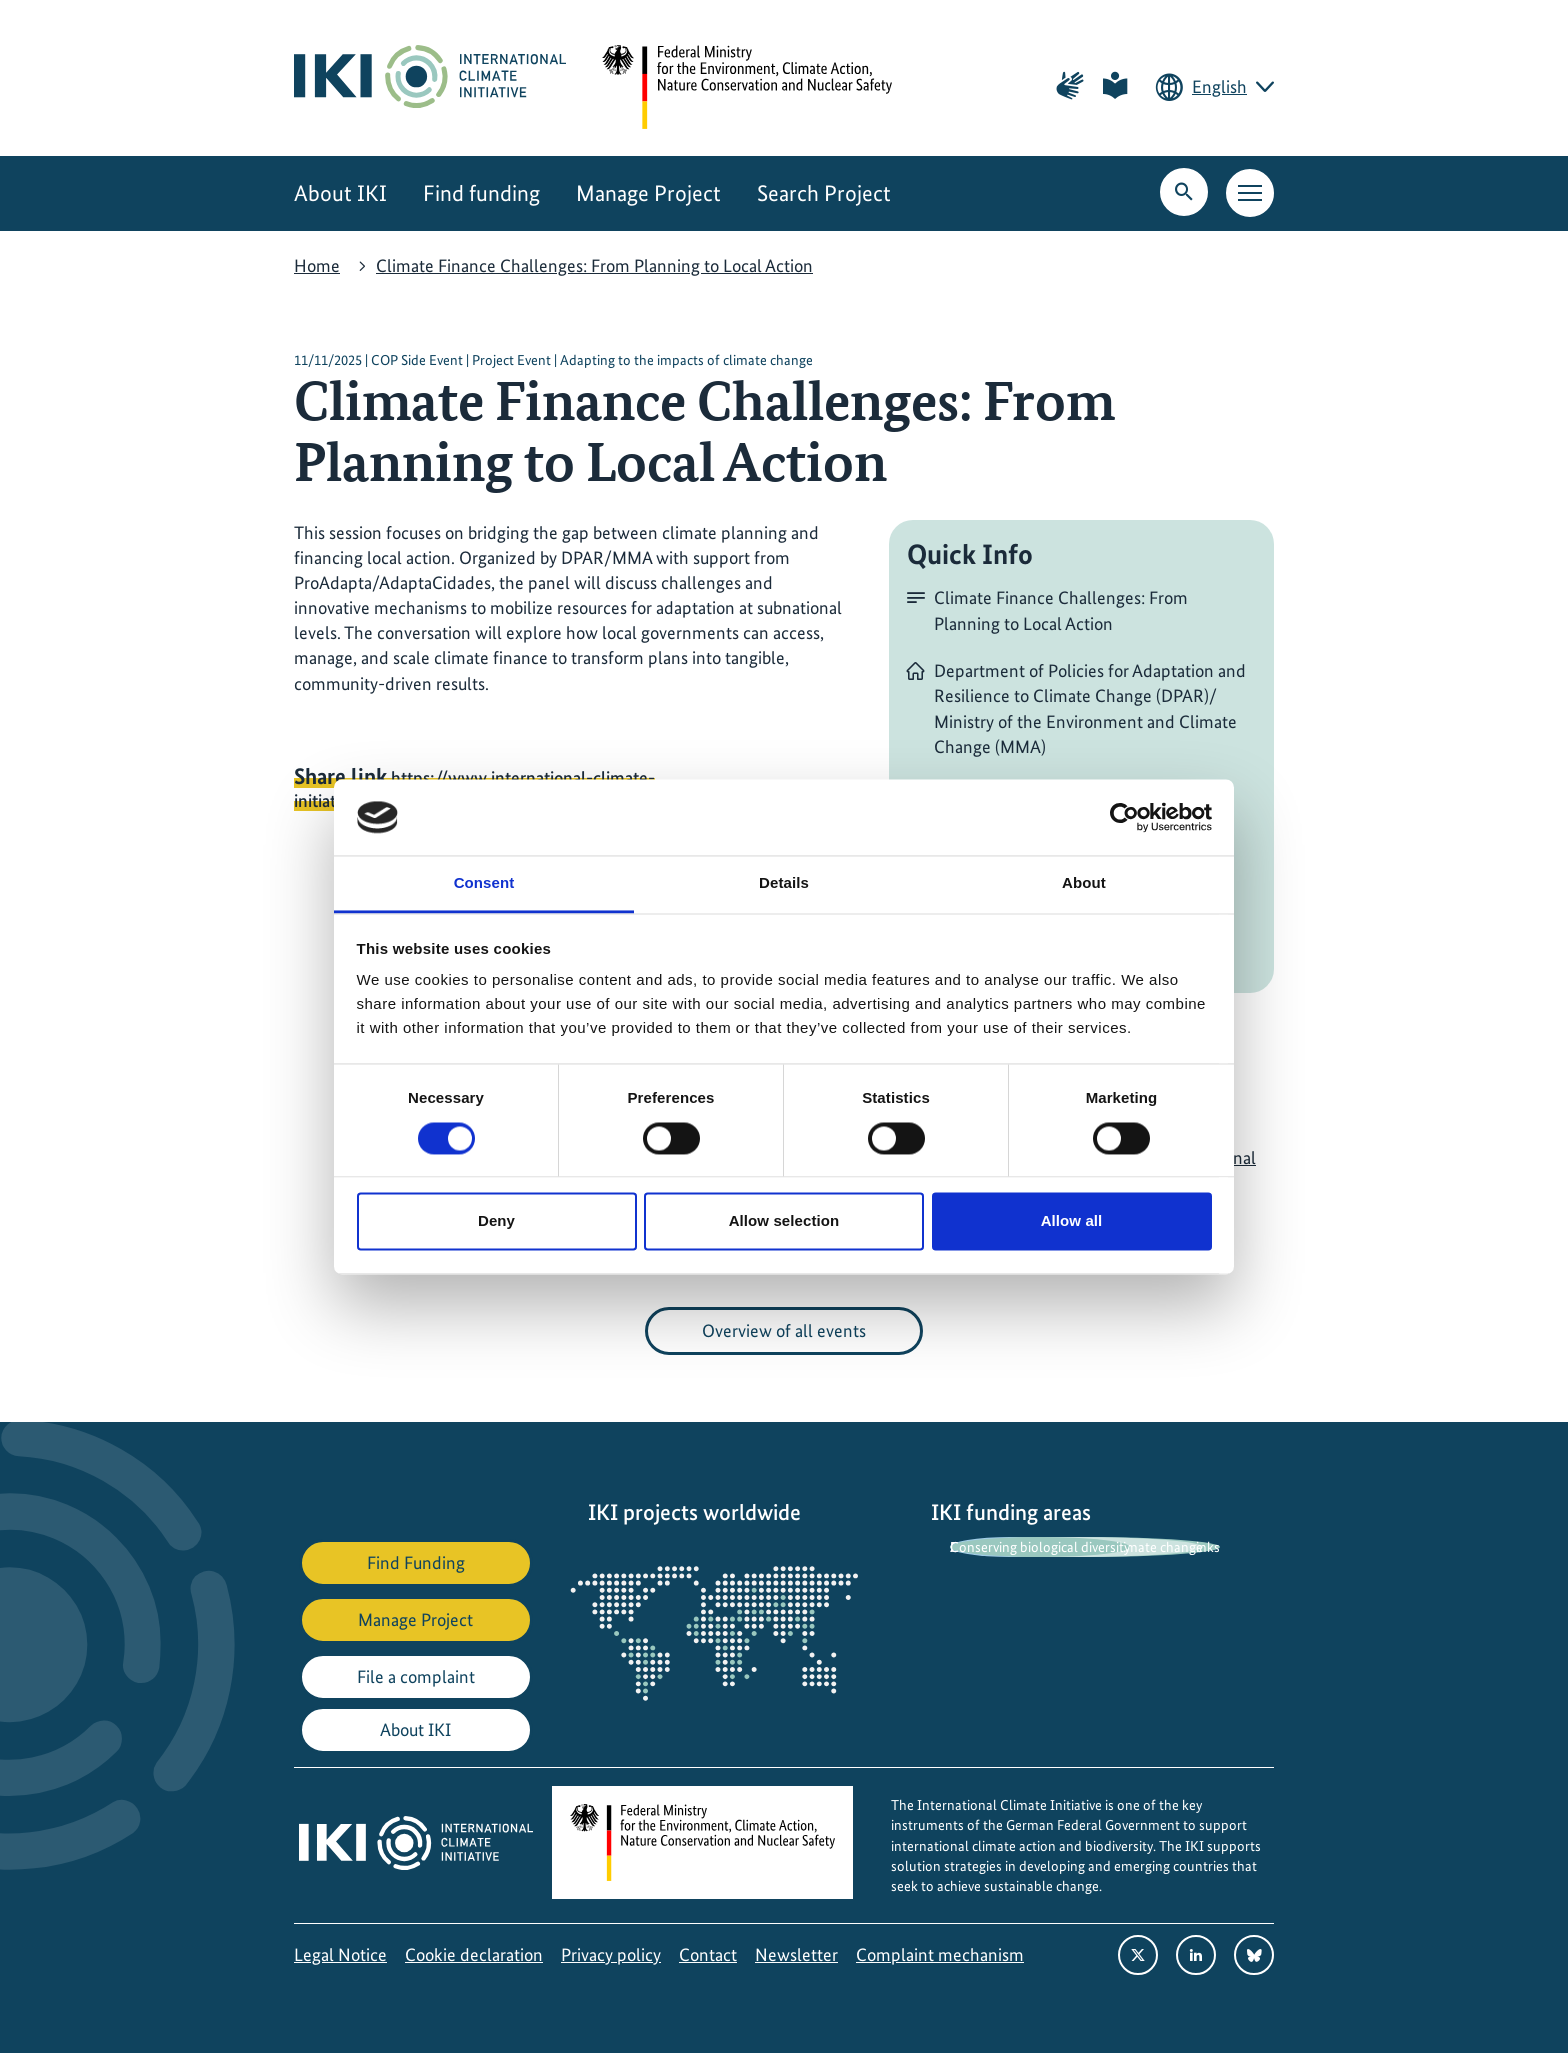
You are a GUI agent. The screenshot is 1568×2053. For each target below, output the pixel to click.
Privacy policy (611, 1954)
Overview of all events (784, 1330)
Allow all (1072, 1221)
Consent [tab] (484, 883)
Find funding (481, 193)
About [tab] (1084, 883)
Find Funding (416, 1562)
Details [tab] (784, 883)
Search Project (824, 193)
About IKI (340, 193)
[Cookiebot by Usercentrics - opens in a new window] (1124, 817)
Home (317, 265)
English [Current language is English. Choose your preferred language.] (1219, 86)
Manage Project (648, 193)
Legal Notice (340, 1954)
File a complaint (416, 1676)
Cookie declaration (474, 1954)
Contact (708, 1954)
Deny (496, 1221)
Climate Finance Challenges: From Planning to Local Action (594, 265)
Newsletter (796, 1954)
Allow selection (784, 1221)
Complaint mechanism (940, 1954)
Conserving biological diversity (1040, 1547)
